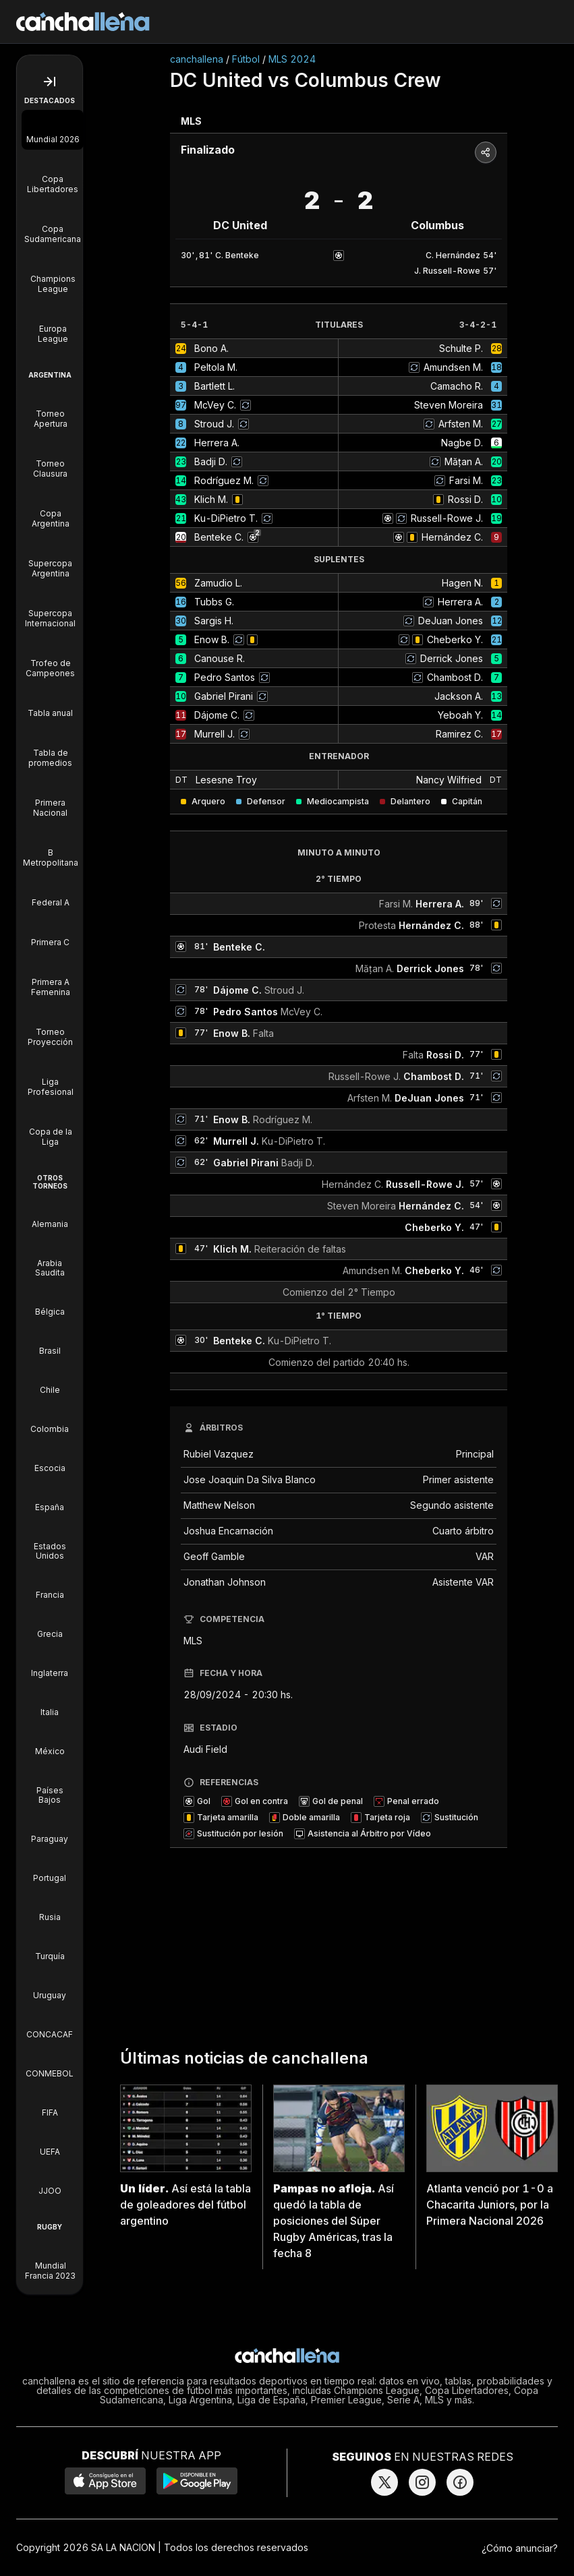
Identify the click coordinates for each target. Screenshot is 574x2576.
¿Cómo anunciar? (520, 2548)
